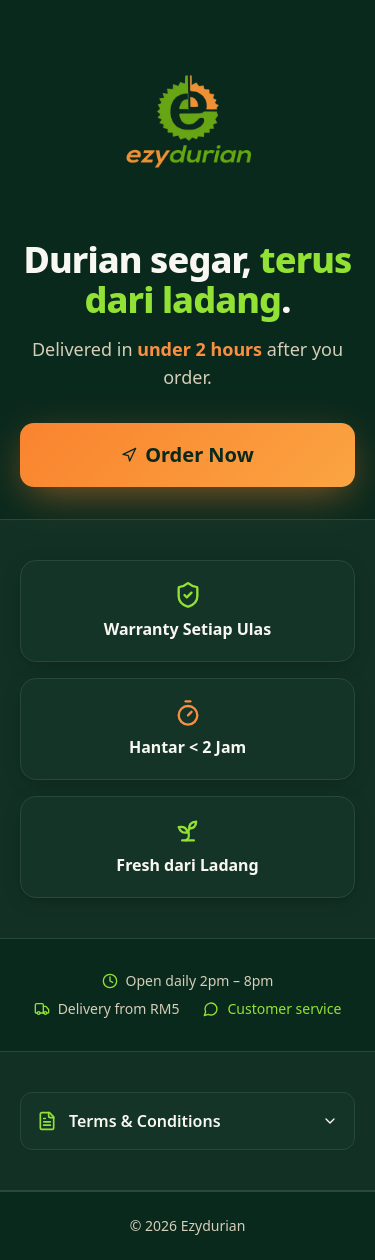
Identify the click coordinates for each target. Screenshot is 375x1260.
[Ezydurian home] (188, 120)
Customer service (272, 1008)
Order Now (187, 454)
